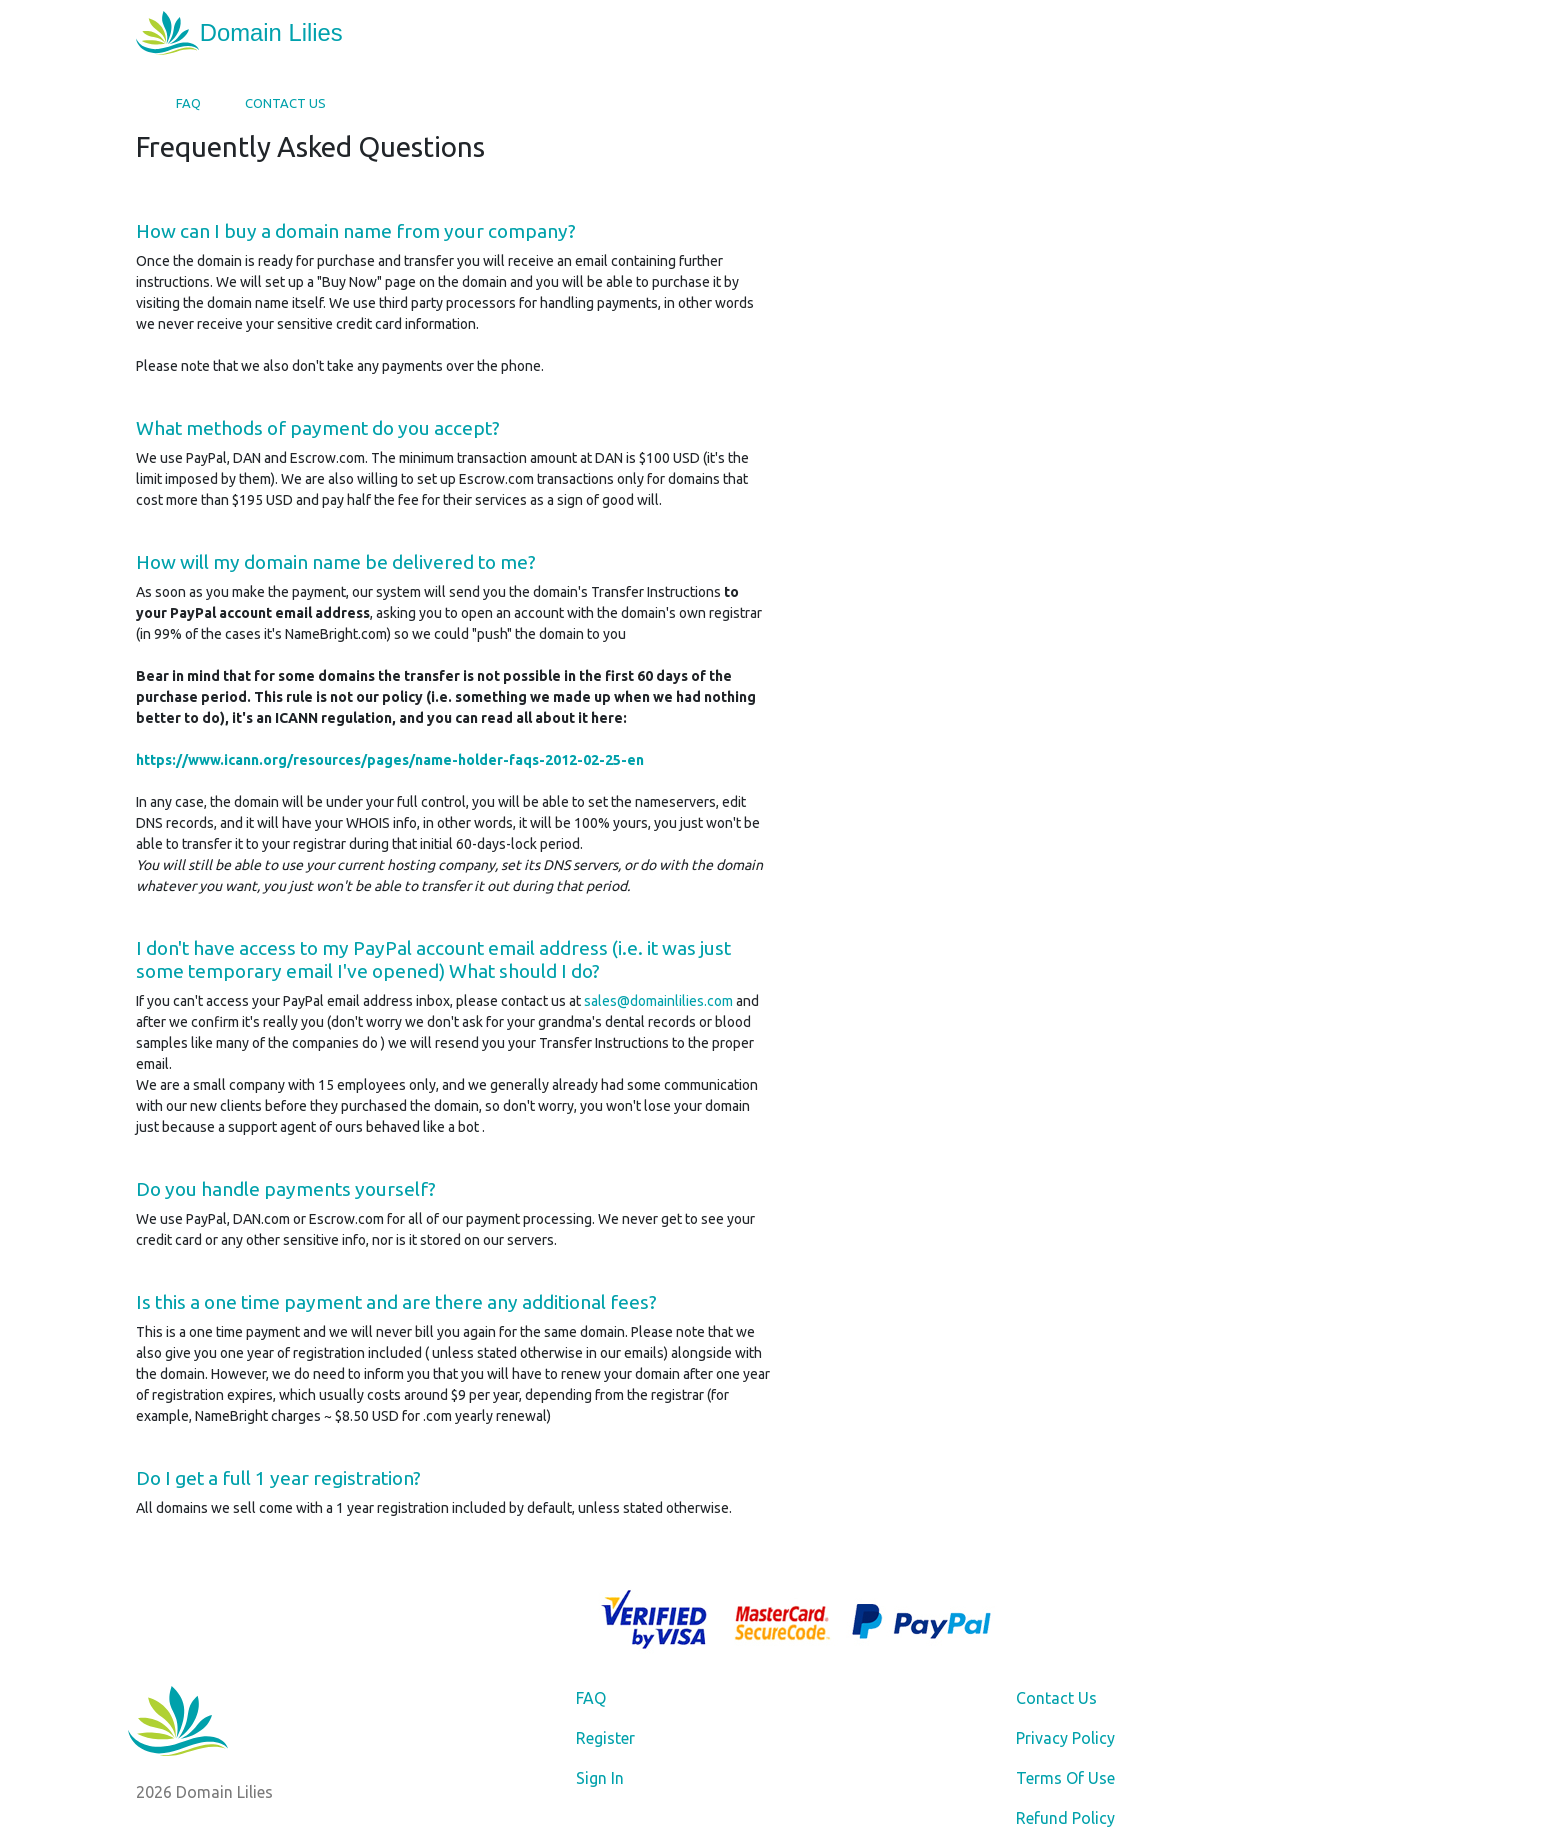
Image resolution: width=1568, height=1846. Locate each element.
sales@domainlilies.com (658, 1001)
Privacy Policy (1065, 1738)
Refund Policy (1065, 1818)
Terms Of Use (1065, 1778)
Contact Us (285, 103)
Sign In (600, 1778)
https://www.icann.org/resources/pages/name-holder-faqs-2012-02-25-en (390, 760)
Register (605, 1738)
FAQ (188, 103)
